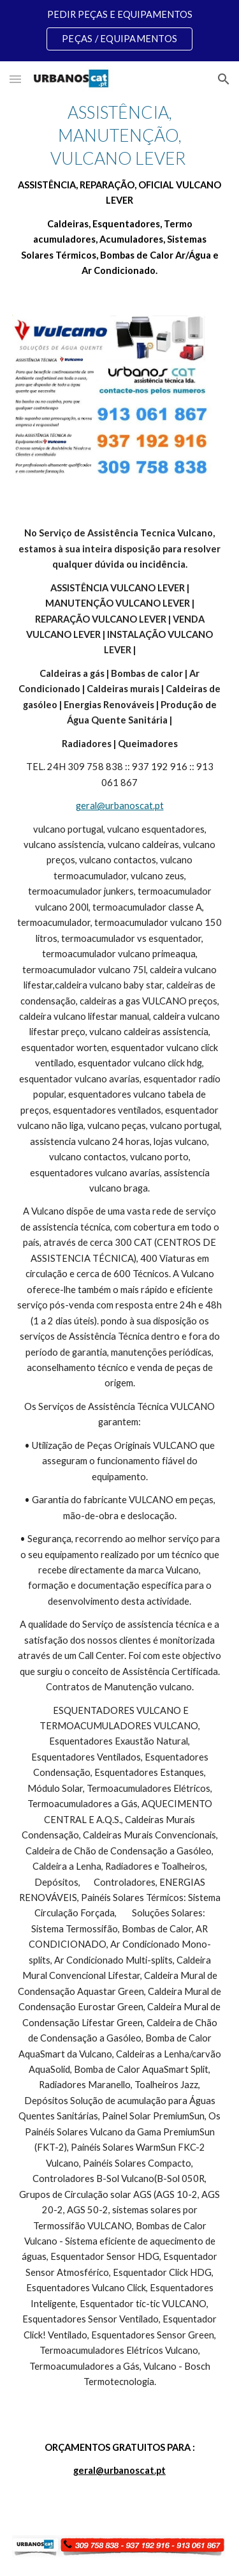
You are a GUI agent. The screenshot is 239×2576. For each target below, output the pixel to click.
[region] (119, 30)
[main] (120, 190)
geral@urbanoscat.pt (120, 805)
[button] (15, 78)
